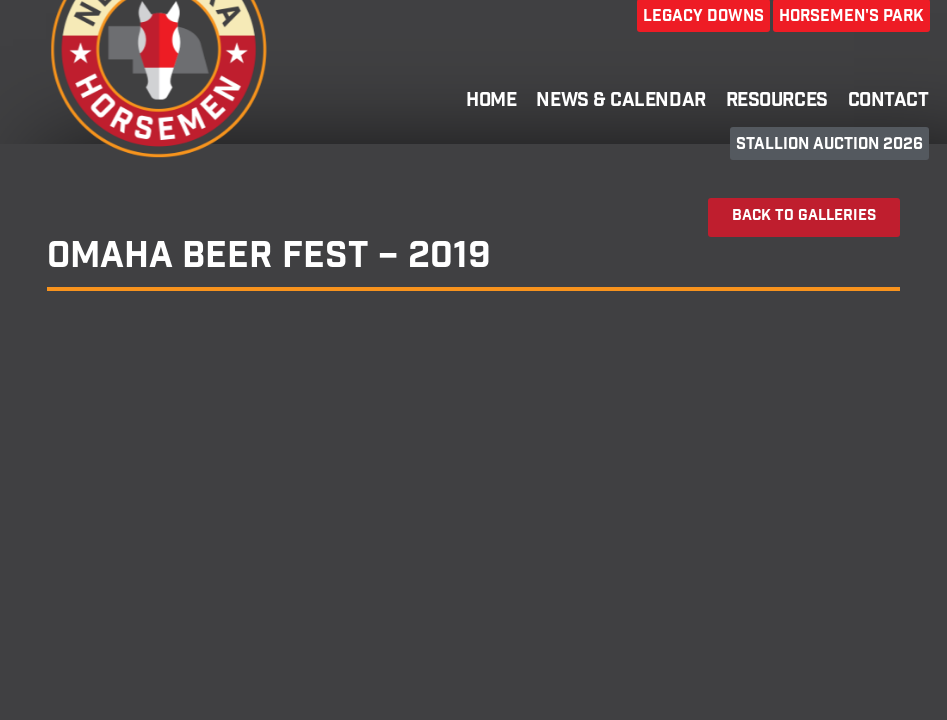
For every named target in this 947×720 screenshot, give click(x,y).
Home (491, 102)
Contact (888, 102)
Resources (777, 102)
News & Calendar (620, 102)
